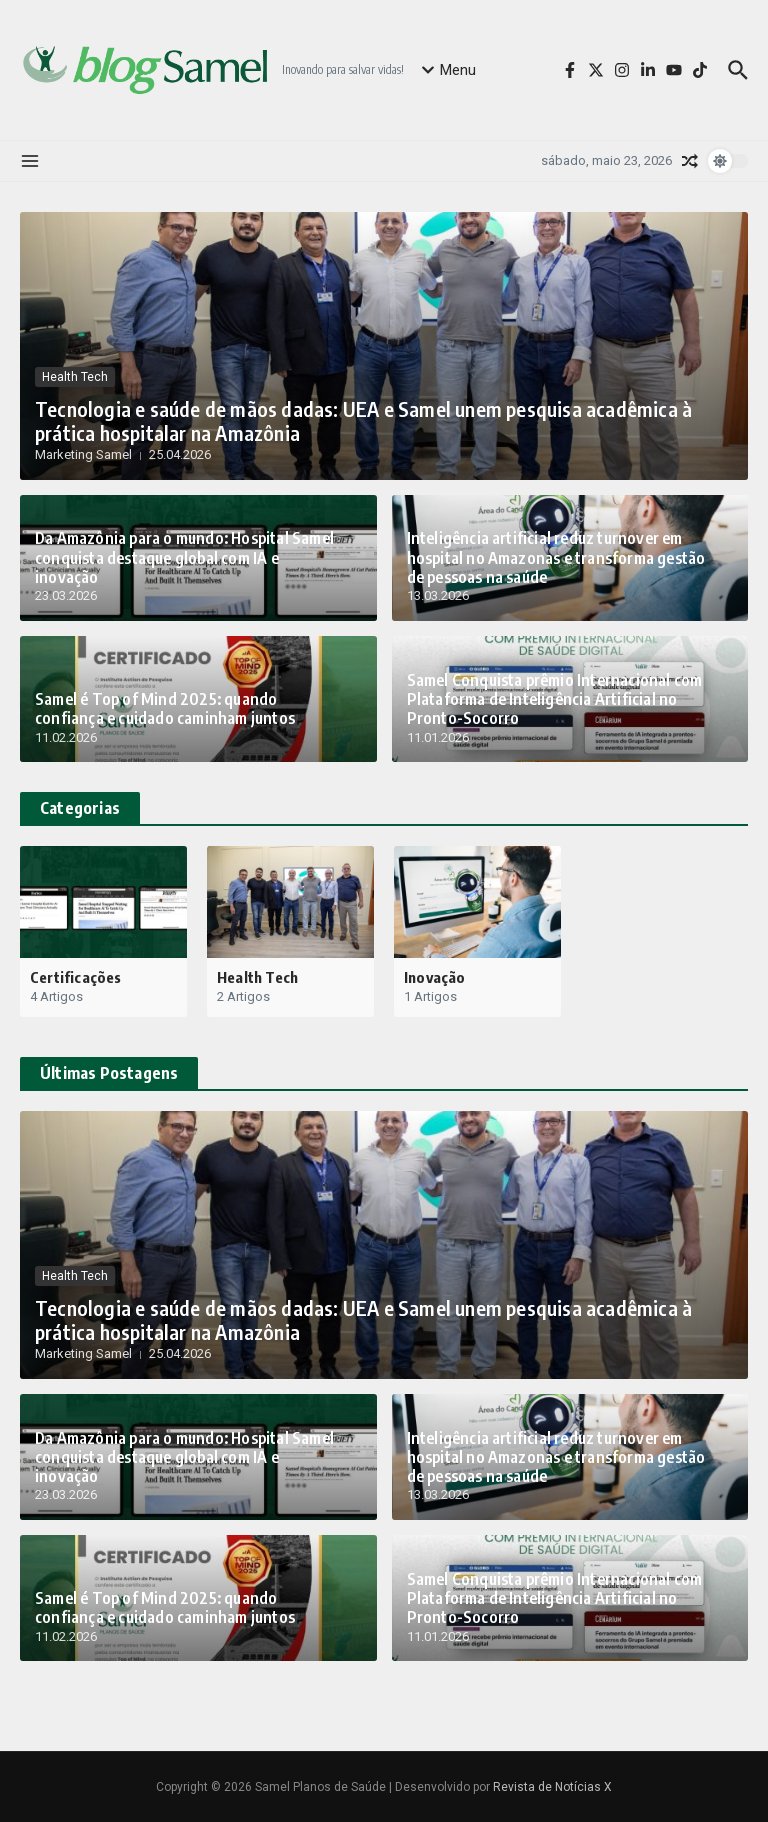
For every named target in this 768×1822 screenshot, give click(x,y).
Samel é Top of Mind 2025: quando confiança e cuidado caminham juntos (189, 710)
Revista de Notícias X (552, 1787)
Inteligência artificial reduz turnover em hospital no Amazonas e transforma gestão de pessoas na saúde (560, 559)
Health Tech (75, 379)
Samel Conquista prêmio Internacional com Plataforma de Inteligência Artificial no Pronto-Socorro (550, 701)
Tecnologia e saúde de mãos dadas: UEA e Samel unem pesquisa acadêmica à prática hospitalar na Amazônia (343, 421)
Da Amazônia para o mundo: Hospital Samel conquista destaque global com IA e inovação (184, 568)
